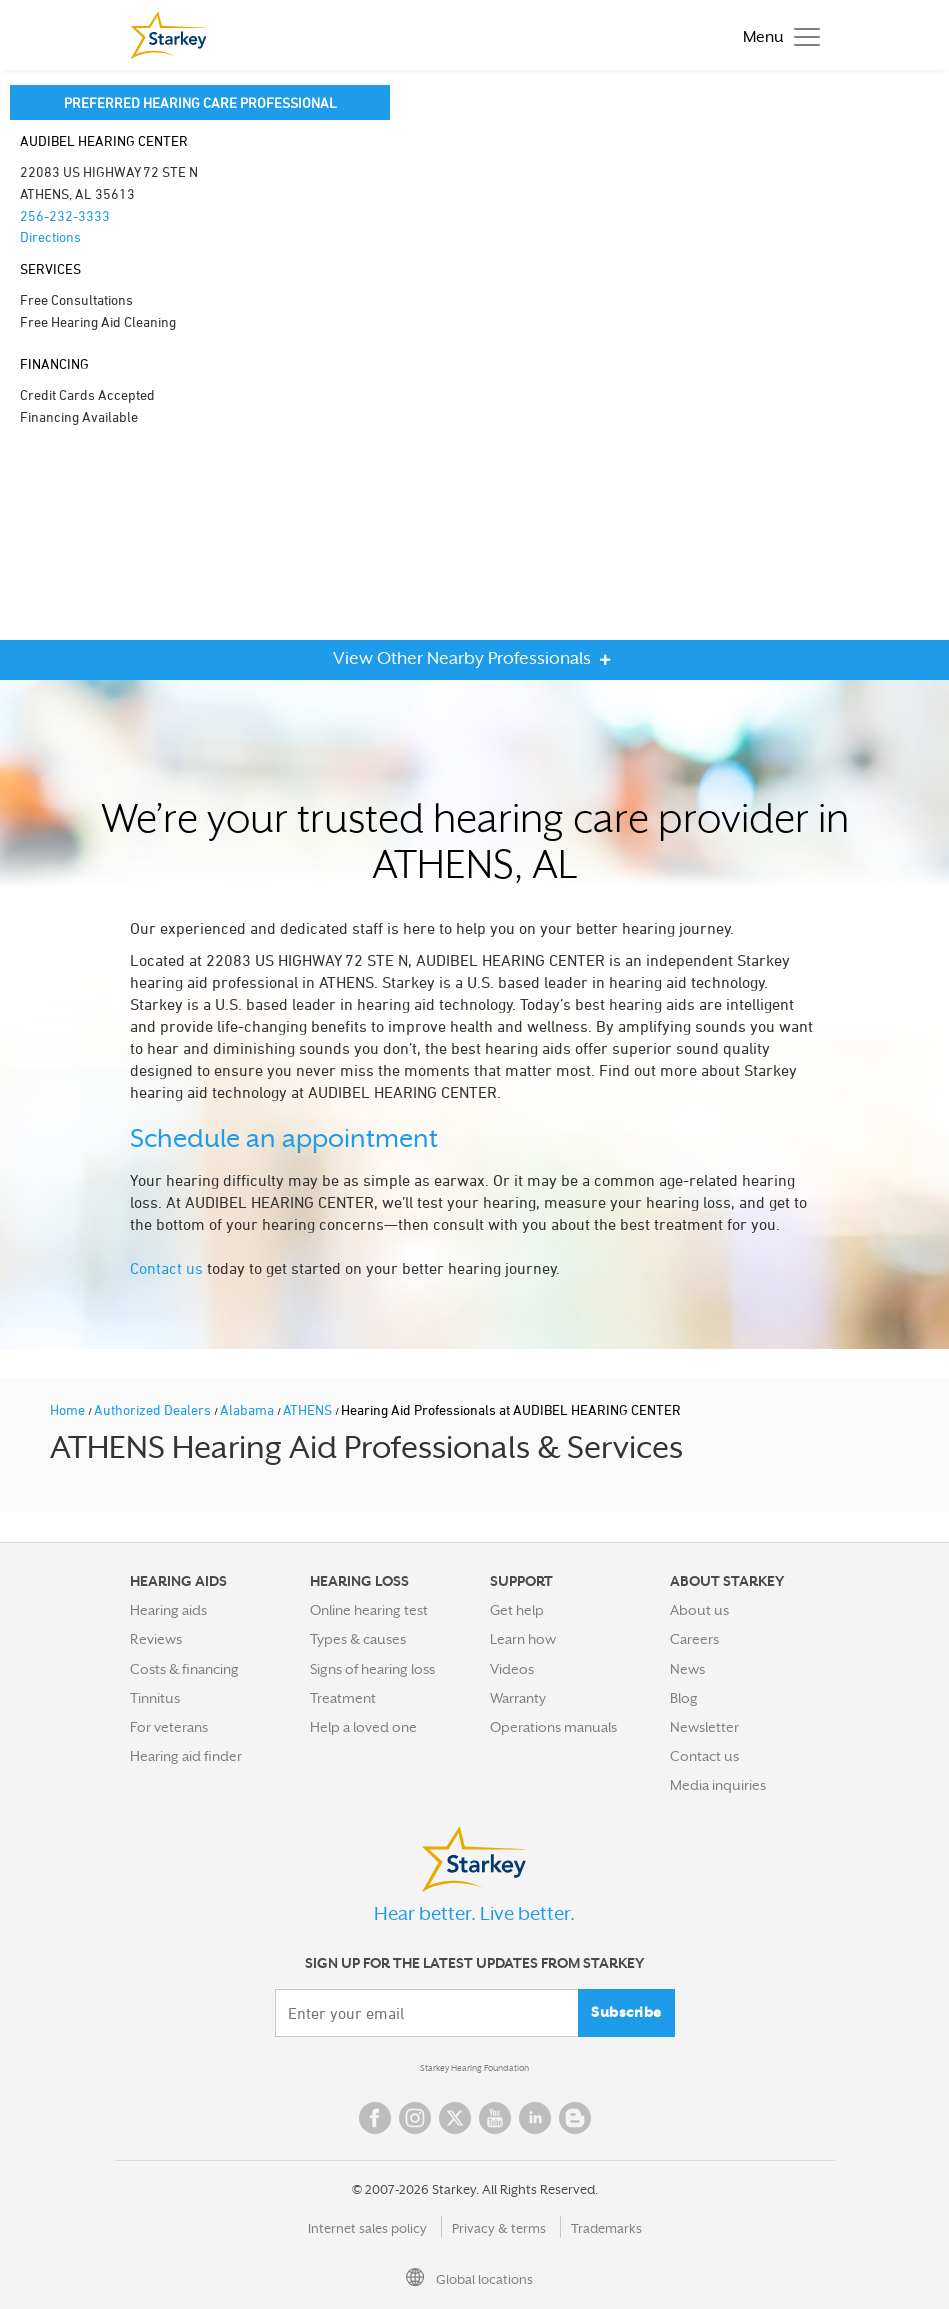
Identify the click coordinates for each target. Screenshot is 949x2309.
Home (69, 1409)
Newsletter (704, 1727)
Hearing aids (168, 1610)
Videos (512, 1669)
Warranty (518, 1698)
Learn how (523, 1639)
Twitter (455, 2118)
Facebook (375, 2118)
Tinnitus (155, 1698)
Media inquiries (718, 1785)
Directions (50, 236)
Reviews (156, 1639)
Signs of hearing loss (372, 1669)
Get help (517, 1610)
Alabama (248, 1409)
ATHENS (309, 1409)
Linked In (535, 2118)
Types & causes (358, 1639)
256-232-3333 (65, 215)
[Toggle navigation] (776, 35)
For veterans (169, 1727)
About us (699, 1610)
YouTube (495, 2118)
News (687, 1669)
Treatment (343, 1698)
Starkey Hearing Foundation (474, 2068)
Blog (684, 1698)
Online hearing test (369, 1610)
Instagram (415, 2118)
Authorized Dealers (154, 1409)
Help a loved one (363, 1727)
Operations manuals (553, 1727)
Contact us (166, 1268)
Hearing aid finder (186, 1756)
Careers (694, 1639)
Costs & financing (184, 1669)
